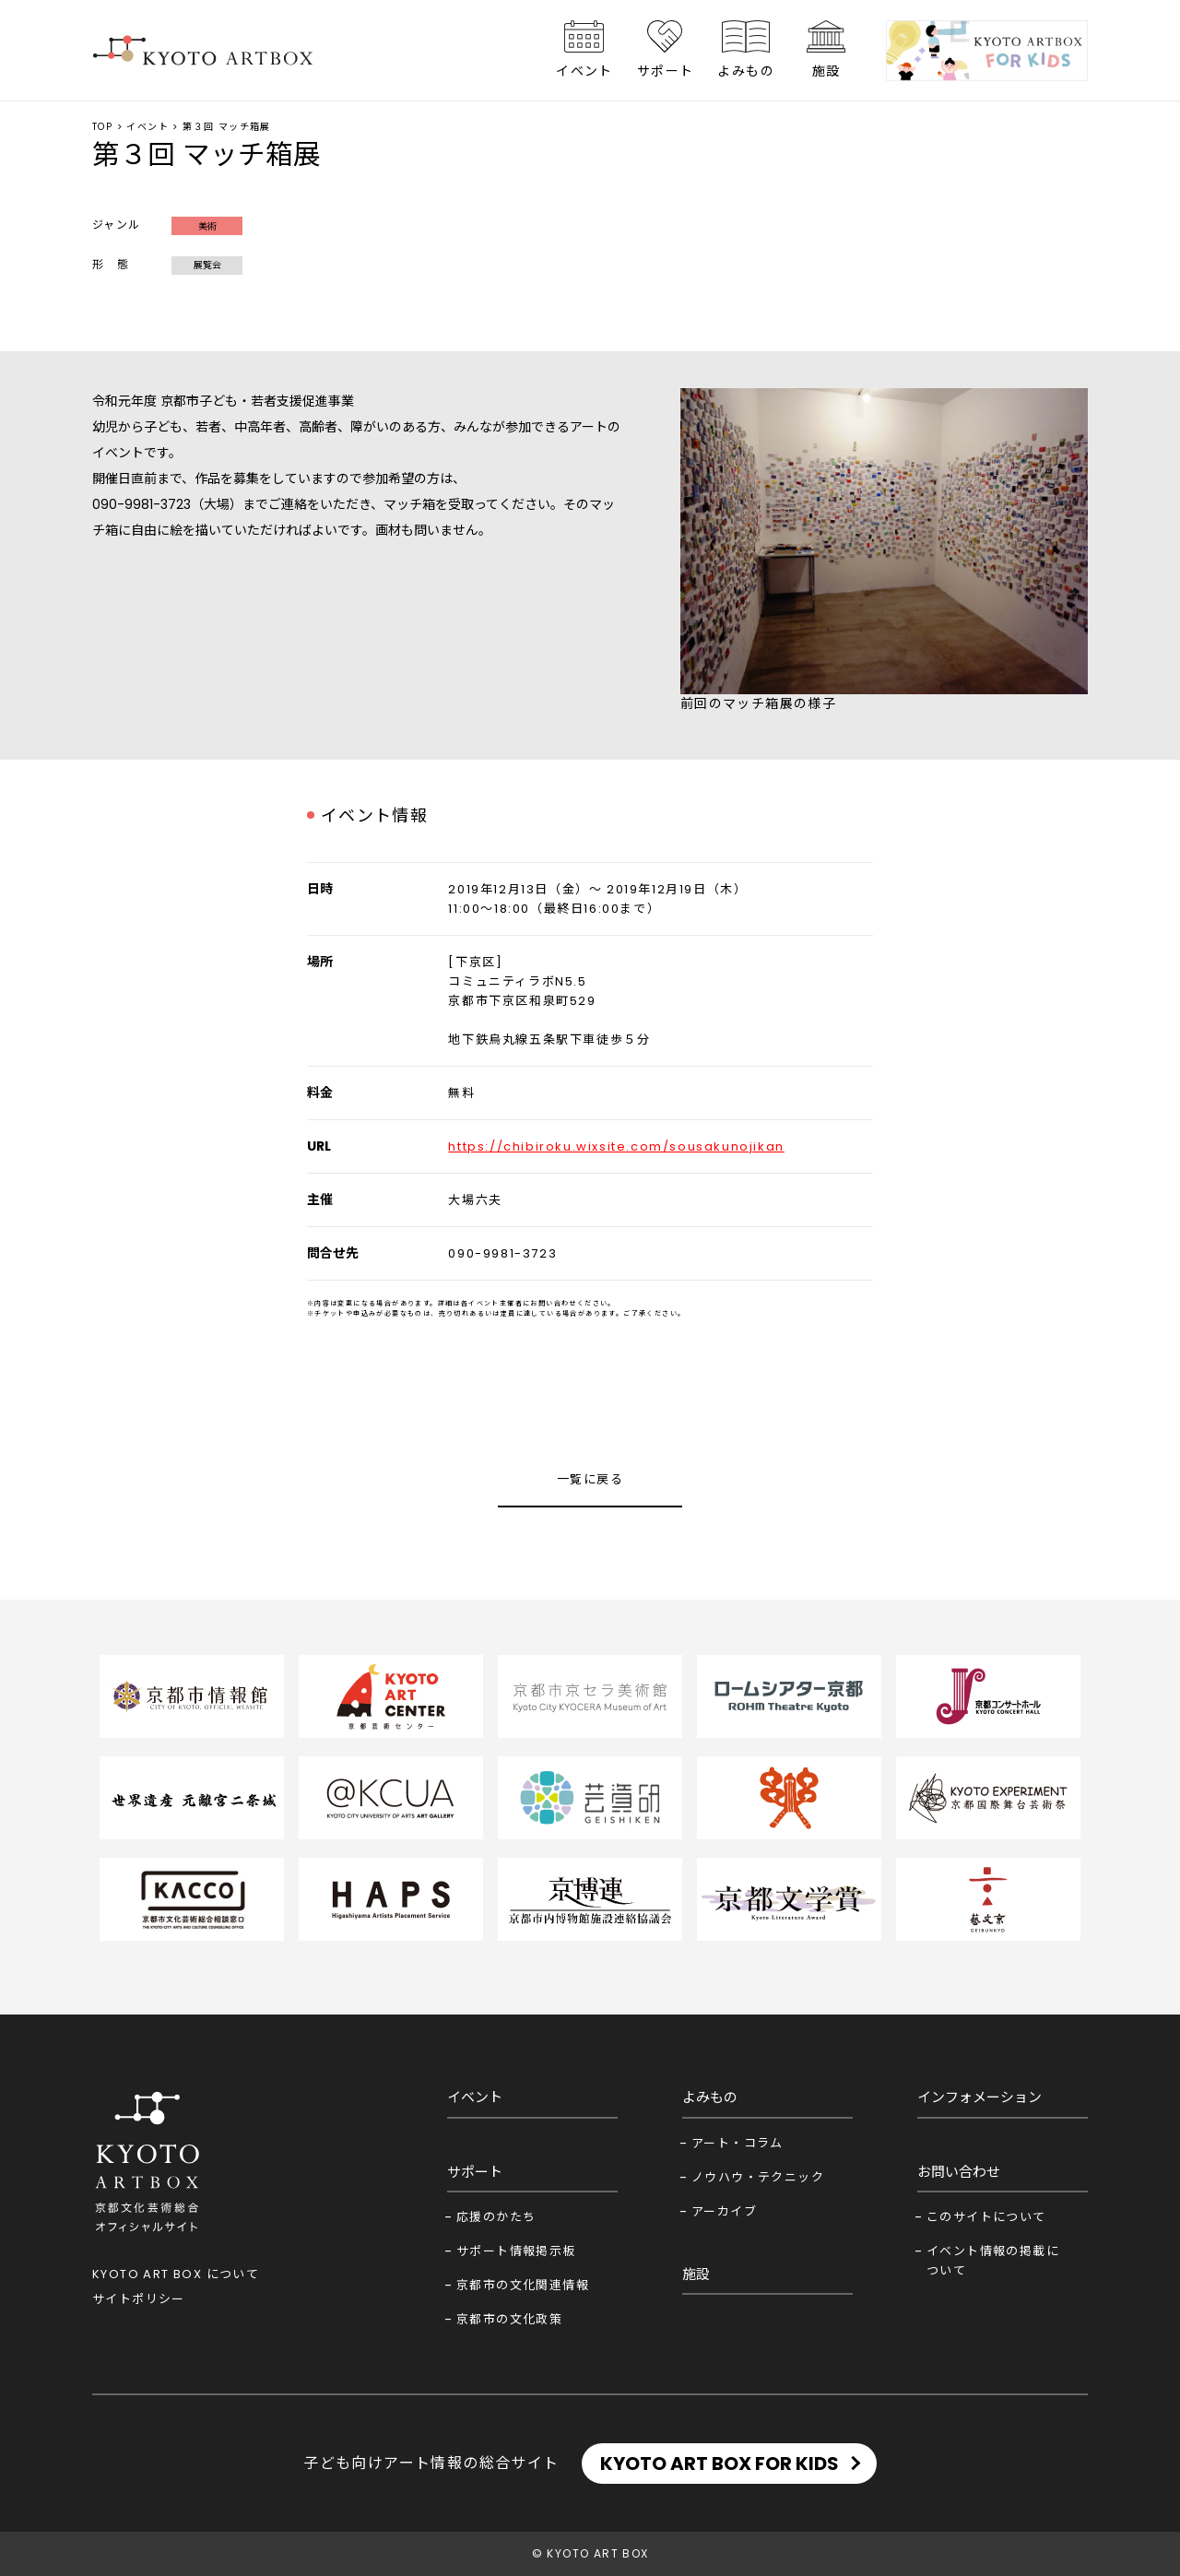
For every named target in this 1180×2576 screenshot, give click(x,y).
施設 (826, 71)
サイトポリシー (138, 2299)
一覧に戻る (590, 1479)
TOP (102, 127)
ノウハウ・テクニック (757, 2177)
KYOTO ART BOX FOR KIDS (719, 2463)
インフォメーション (979, 2097)
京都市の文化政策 (509, 2319)
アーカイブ (724, 2211)
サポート (665, 71)
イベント (584, 71)
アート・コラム (737, 2143)
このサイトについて (986, 2217)
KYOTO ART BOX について (175, 2274)
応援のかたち (496, 2217)
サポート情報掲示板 (516, 2251)
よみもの (745, 71)
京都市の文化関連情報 (522, 2285)
